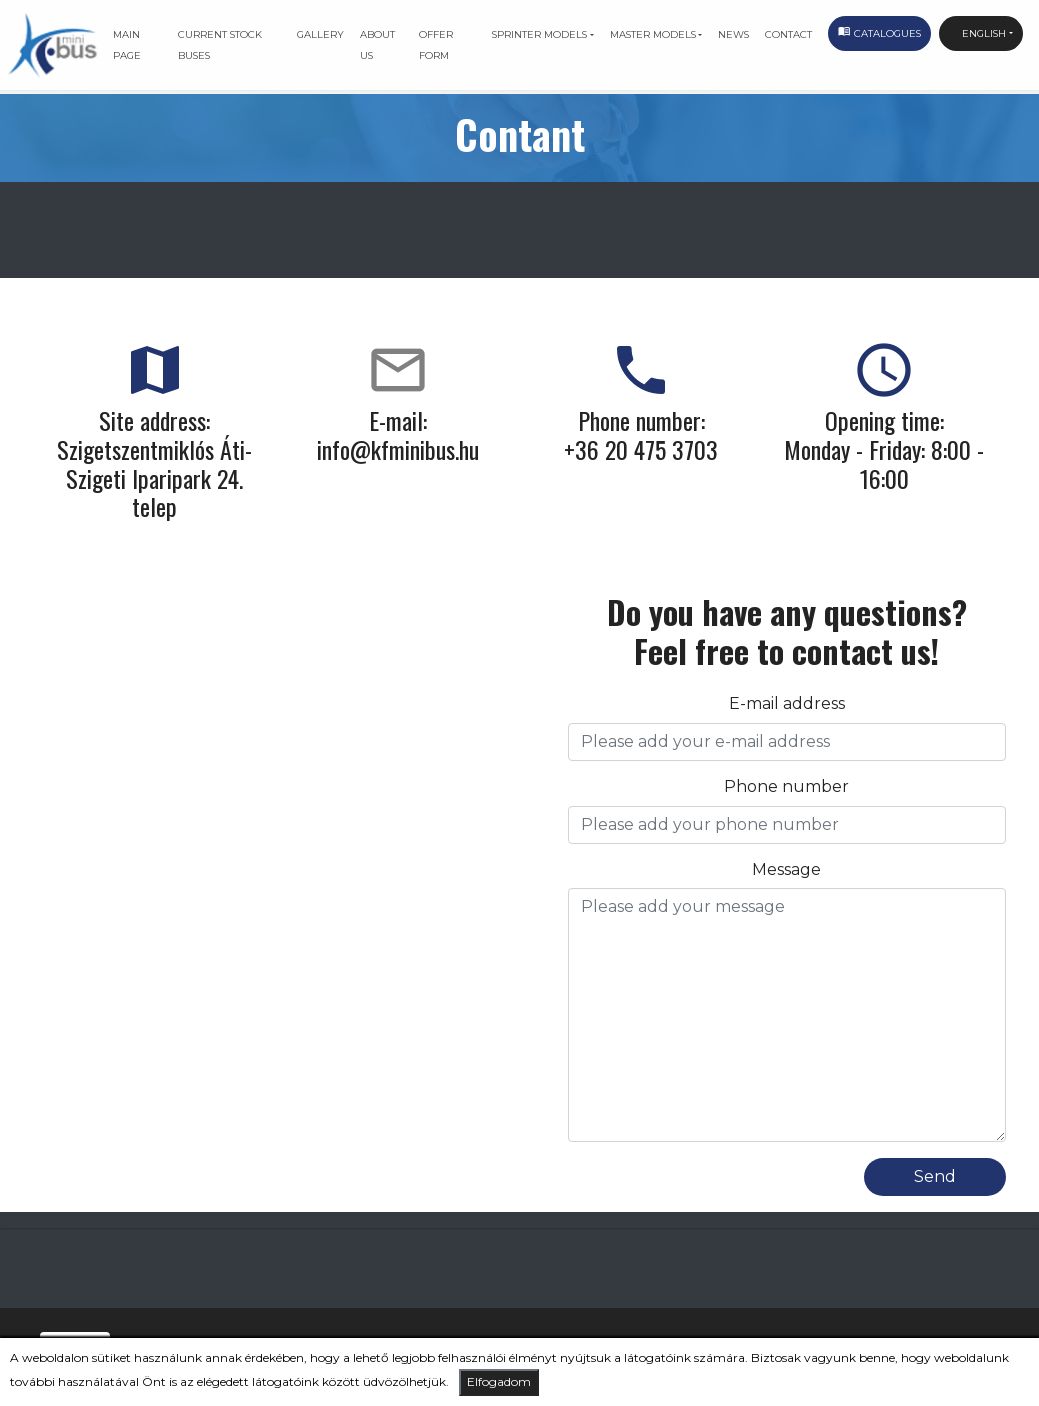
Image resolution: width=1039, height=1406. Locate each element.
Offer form (436, 44)
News (733, 34)
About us (377, 44)
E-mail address (787, 703)
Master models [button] (653, 34)
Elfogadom (499, 1381)
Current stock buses (220, 44)
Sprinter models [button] (539, 34)
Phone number (786, 786)
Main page (127, 44)
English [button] (977, 33)
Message (786, 869)
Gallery (320, 34)
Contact (788, 34)
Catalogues (879, 35)
